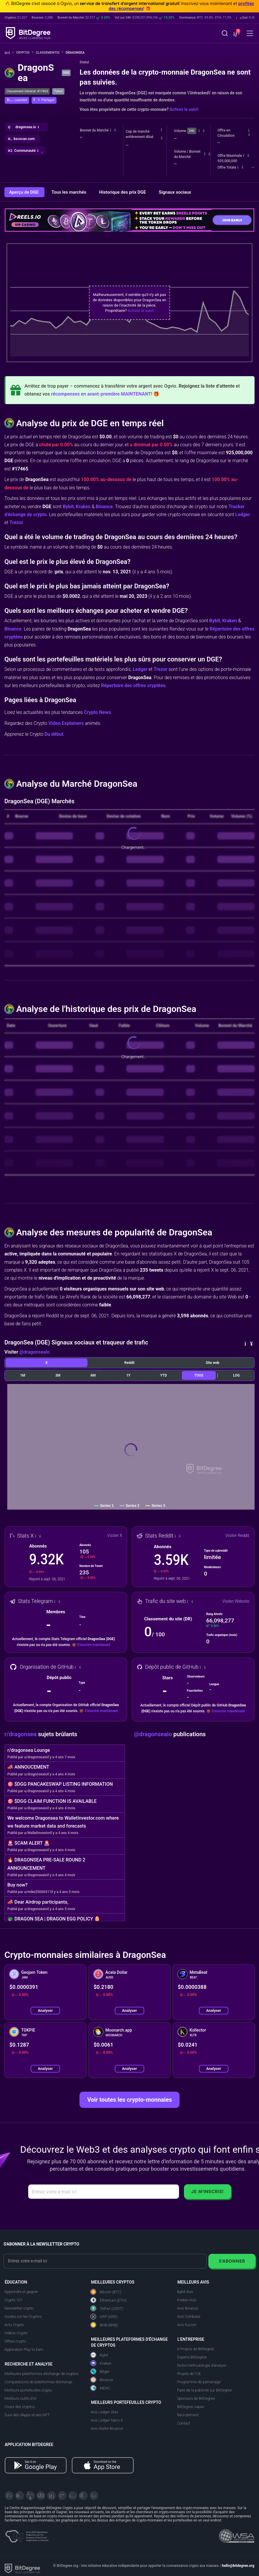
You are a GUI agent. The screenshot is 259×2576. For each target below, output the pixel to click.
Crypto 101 (13, 2300)
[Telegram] (19, 2495)
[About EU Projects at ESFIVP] (27, 2534)
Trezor (16, 522)
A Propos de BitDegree (195, 2349)
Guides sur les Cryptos (22, 2316)
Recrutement (188, 2415)
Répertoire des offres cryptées (133, 685)
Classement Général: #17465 (27, 91)
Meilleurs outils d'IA (20, 2398)
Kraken (83, 506)
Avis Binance (187, 2308)
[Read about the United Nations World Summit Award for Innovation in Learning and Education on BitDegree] (236, 2534)
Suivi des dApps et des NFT (27, 2415)
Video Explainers (66, 723)
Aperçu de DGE (24, 192)
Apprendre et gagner (21, 2291)
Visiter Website (236, 1601)
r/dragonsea (21, 1734)
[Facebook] (40, 2495)
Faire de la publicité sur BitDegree (204, 2390)
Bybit (68, 506)
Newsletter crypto (19, 2308)
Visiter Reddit (237, 1535)
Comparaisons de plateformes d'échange (38, 2382)
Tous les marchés (69, 192)
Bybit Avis (185, 2291)
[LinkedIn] (51, 2495)
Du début (53, 734)
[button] (235, 34)
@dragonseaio (34, 1352)
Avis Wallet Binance (107, 2428)
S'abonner (232, 2261)
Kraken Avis (186, 2300)
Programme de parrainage (198, 2382)
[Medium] (62, 2495)
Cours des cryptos (19, 2406)
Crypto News (97, 712)
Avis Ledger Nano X (107, 2420)
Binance (104, 506)
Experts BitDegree (192, 2357)
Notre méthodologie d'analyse (201, 2365)
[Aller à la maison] (9, 52)
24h (191, 131)
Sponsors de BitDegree (196, 2398)
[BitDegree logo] (22, 2568)
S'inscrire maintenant (93, 1645)
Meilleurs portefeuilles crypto (28, 2390)
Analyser (45, 2010)
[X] (9, 2495)
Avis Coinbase (188, 2316)
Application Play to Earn (24, 2349)
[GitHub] (93, 2495)
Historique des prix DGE (123, 192)
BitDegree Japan (191, 2406)
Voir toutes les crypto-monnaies (129, 2099)
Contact (183, 2423)
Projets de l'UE (189, 2373)
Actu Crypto (14, 2324)
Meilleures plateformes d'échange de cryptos (41, 2373)
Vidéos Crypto (16, 2333)
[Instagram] (72, 2495)
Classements (49, 53)
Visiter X (114, 1535)
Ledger (242, 514)
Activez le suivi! (184, 109)
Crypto (25, 53)
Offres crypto (15, 2341)
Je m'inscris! (207, 2191)
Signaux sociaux (175, 192)
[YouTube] (30, 2495)
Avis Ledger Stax (104, 2412)
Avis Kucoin (186, 2324)
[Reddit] (83, 2495)
